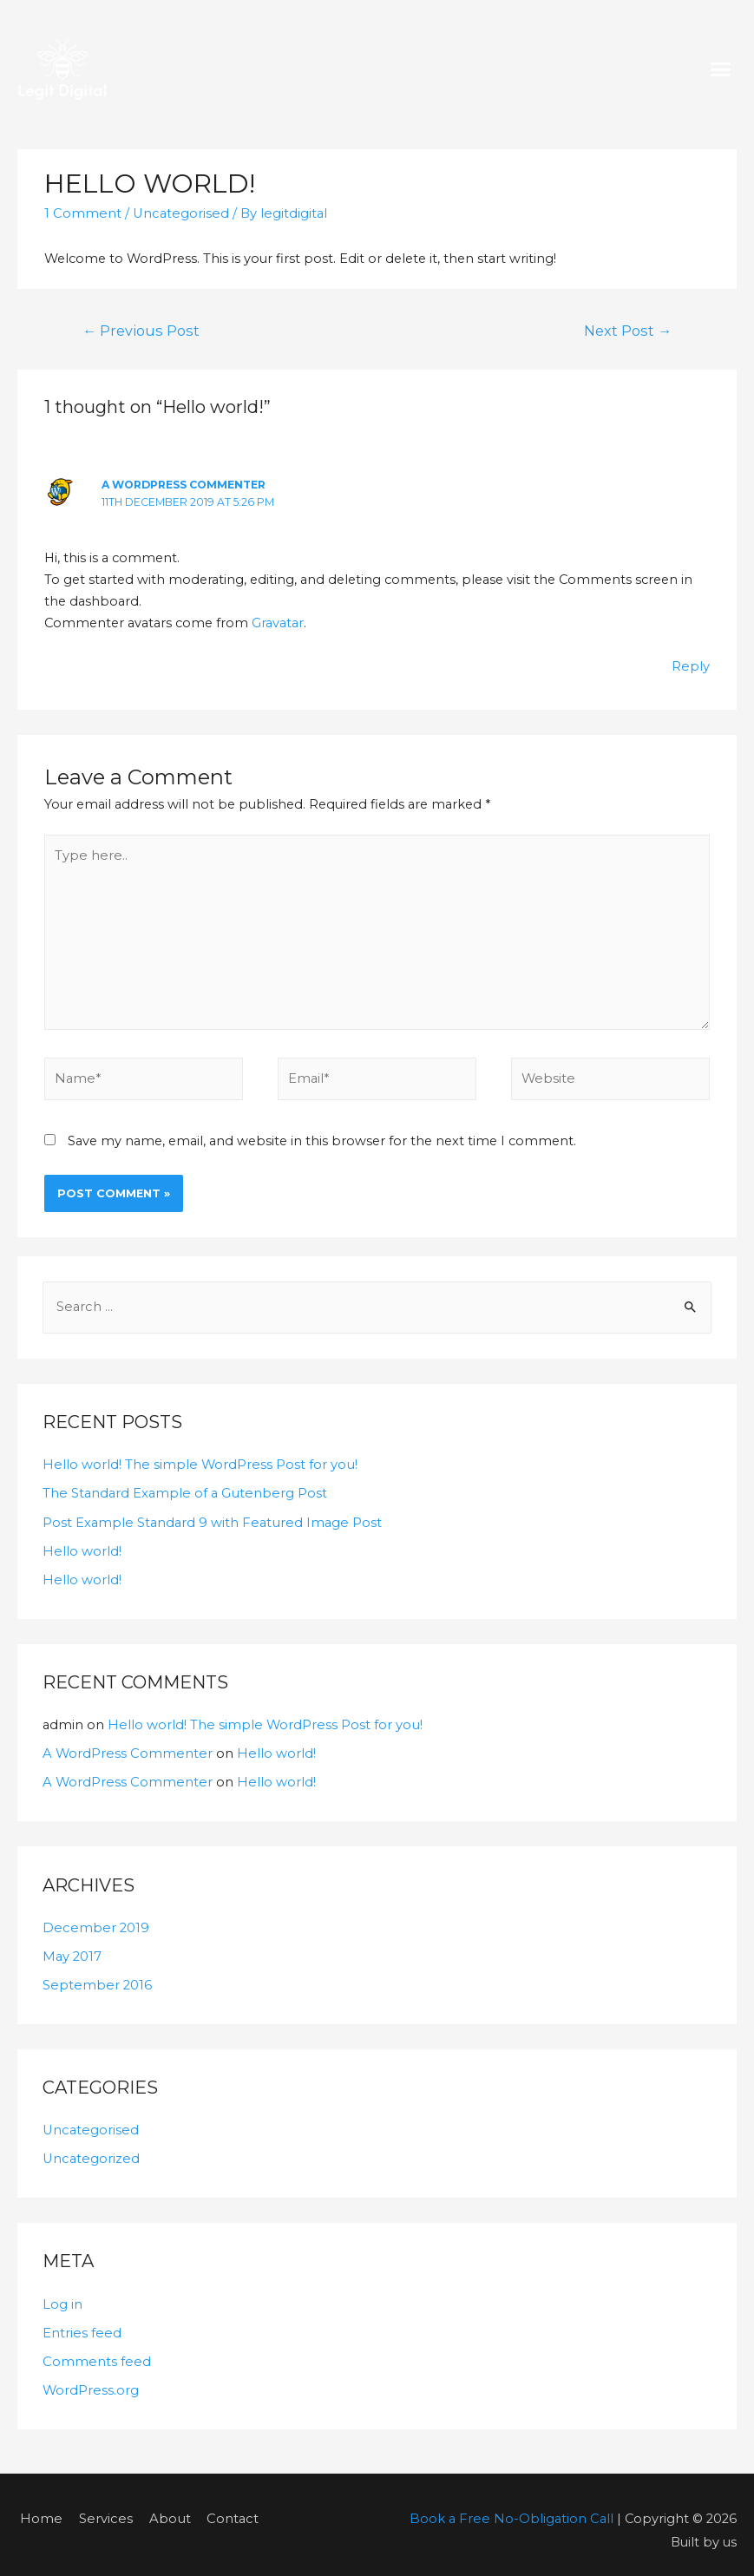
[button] (721, 69)
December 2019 (94, 1918)
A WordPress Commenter (183, 482)
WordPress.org (90, 2379)
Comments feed (95, 2350)
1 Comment (82, 213)
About (161, 2506)
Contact (223, 2506)
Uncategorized (90, 2149)
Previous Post (136, 330)
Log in (62, 2294)
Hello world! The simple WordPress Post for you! (197, 1458)
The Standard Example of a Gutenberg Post (183, 1486)
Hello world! (81, 1543)
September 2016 (96, 1975)
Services (100, 2506)
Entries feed (81, 2322)
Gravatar (278, 619)
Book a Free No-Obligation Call (514, 2506)
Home (37, 2506)
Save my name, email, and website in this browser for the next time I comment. (322, 1135)
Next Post (631, 330)
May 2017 (72, 1947)
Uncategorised (178, 213)
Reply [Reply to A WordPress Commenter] (691, 663)
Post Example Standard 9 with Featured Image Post (210, 1515)
